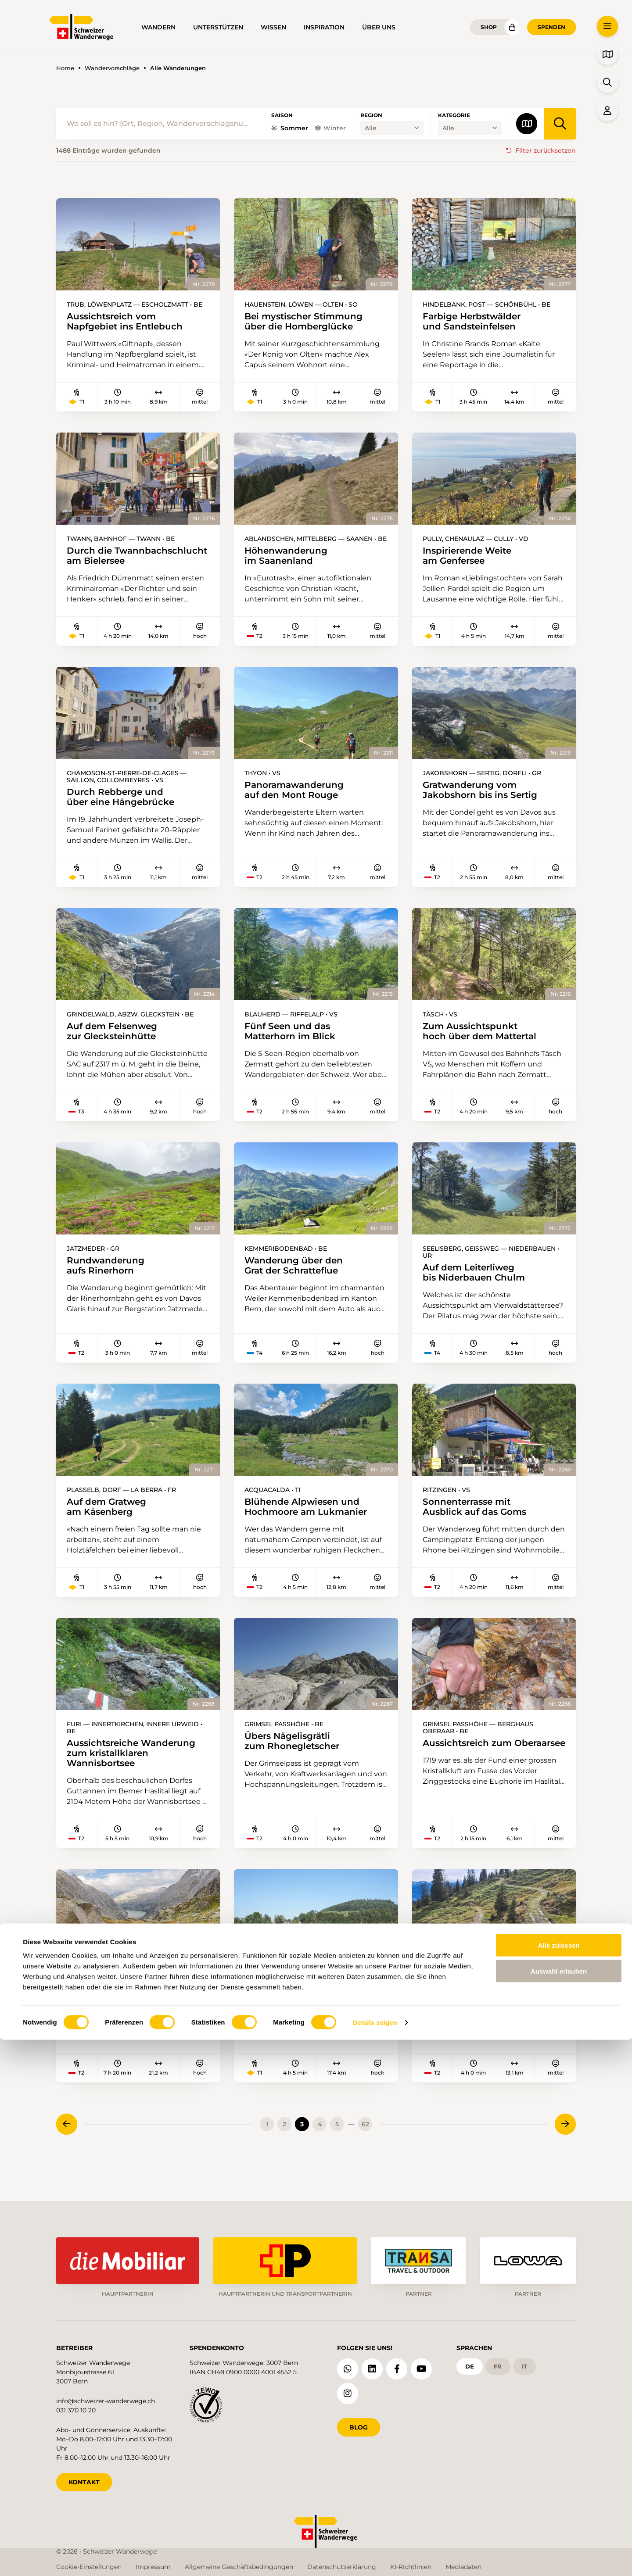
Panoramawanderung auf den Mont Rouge (298, 805)
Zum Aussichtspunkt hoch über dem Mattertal (485, 1048)
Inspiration (324, 27)
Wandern (158, 27)
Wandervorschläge (112, 68)
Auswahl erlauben (559, 2507)
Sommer (289, 128)
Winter (330, 128)
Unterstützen (218, 27)
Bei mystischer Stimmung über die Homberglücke (308, 322)
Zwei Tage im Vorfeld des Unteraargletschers (124, 2017)
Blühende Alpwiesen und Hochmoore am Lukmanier (311, 1527)
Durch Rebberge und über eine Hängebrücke (126, 812)
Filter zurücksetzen (545, 150)
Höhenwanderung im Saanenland (289, 558)
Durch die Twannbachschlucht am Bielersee (117, 563)
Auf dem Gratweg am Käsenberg (110, 1527)
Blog (358, 2425)
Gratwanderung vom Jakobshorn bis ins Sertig (484, 805)
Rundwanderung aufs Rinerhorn (109, 1284)
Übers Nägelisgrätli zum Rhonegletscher (296, 1763)
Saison (282, 115)
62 (365, 2149)
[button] (607, 26)
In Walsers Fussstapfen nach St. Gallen (301, 2017)
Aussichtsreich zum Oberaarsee (463, 1770)
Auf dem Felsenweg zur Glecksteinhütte (116, 1048)
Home (65, 68)
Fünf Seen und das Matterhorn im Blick (293, 1048)
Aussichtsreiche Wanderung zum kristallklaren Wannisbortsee (137, 1775)
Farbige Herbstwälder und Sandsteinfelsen (476, 322)
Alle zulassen (558, 2481)
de (470, 2364)
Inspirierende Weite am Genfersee (472, 558)
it (528, 2364)
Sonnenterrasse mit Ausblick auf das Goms (478, 1527)
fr (500, 2364)
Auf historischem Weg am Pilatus (464, 2017)
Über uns (378, 27)
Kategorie (454, 115)
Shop (489, 27)
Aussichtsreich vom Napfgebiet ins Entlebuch (130, 322)
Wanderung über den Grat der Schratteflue (298, 1284)
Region (371, 115)
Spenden (551, 27)
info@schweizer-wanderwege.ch (105, 2399)
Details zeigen (374, 2558)
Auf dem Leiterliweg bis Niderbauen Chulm (478, 1291)
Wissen (273, 27)
